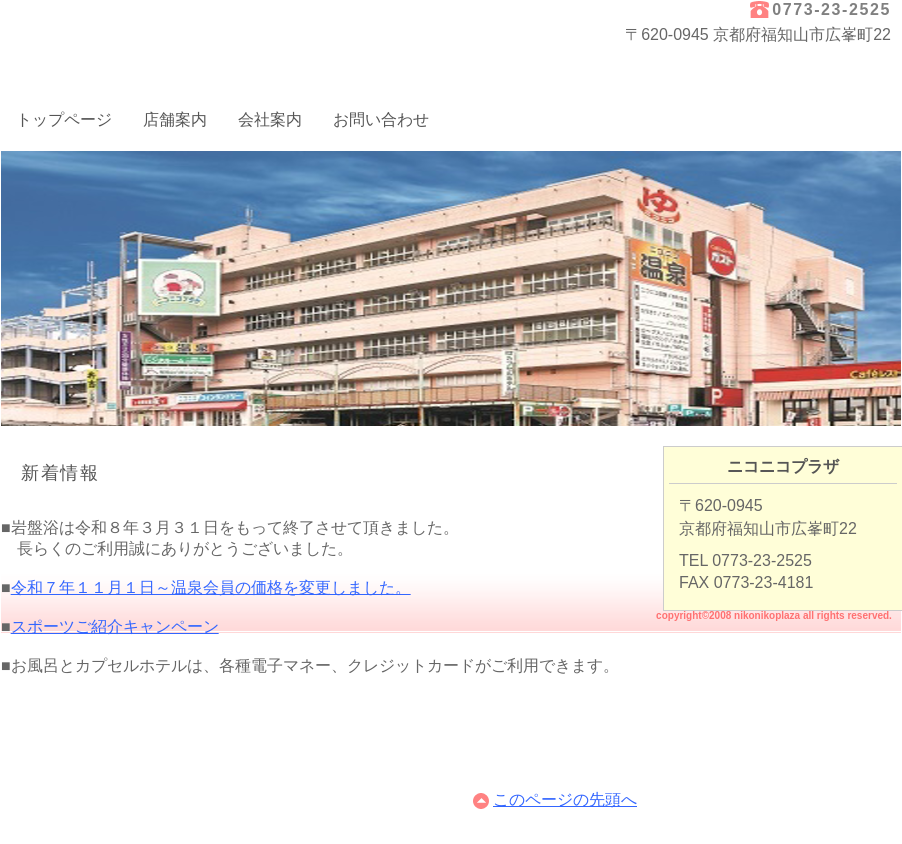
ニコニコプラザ (201, 33)
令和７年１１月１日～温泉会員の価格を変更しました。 (211, 587)
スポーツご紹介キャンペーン (115, 626)
